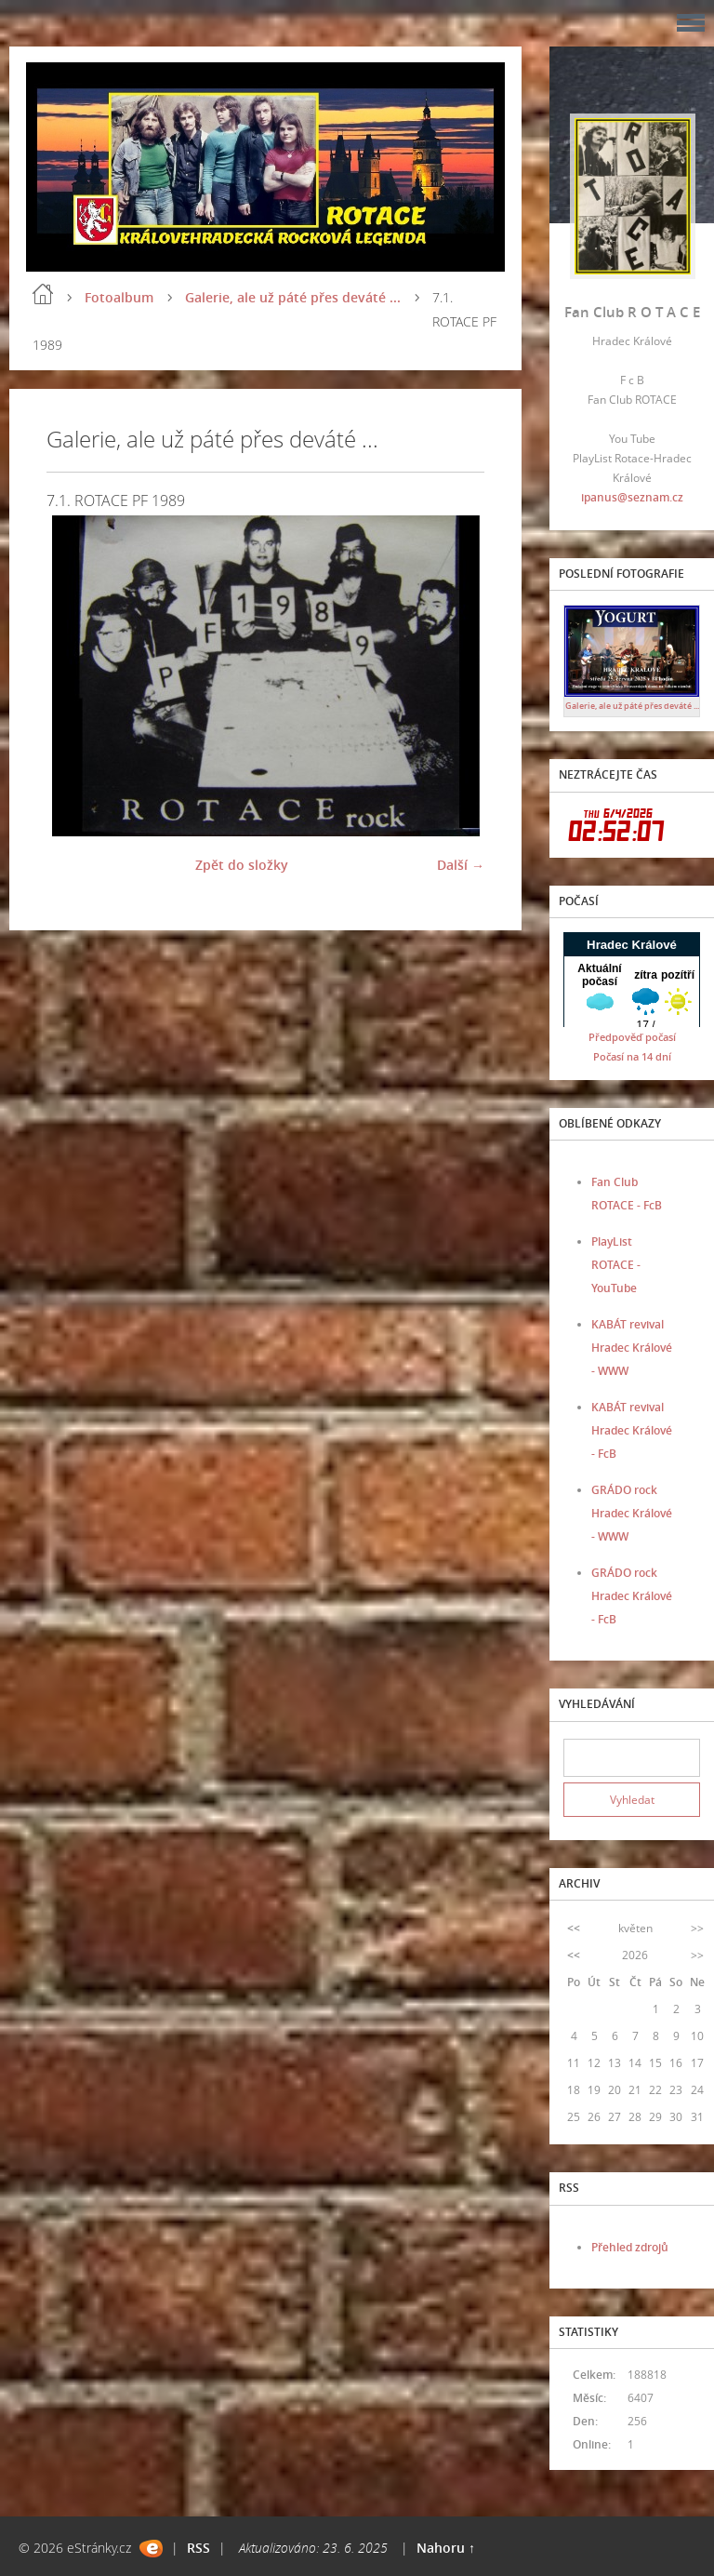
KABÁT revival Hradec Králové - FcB (631, 1430)
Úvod (43, 294)
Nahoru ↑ (445, 2547)
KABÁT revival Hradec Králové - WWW (631, 1347)
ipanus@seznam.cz (632, 497)
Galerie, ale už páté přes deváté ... (293, 297)
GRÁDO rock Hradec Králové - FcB (631, 1596)
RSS (198, 2547)
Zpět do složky (241, 865)
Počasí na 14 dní (632, 1056)
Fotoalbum (119, 297)
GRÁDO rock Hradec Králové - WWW (631, 1513)
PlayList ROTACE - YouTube (616, 1265)
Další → (460, 865)
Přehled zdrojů (629, 2247)
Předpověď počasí (632, 1037)
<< (573, 1928)
